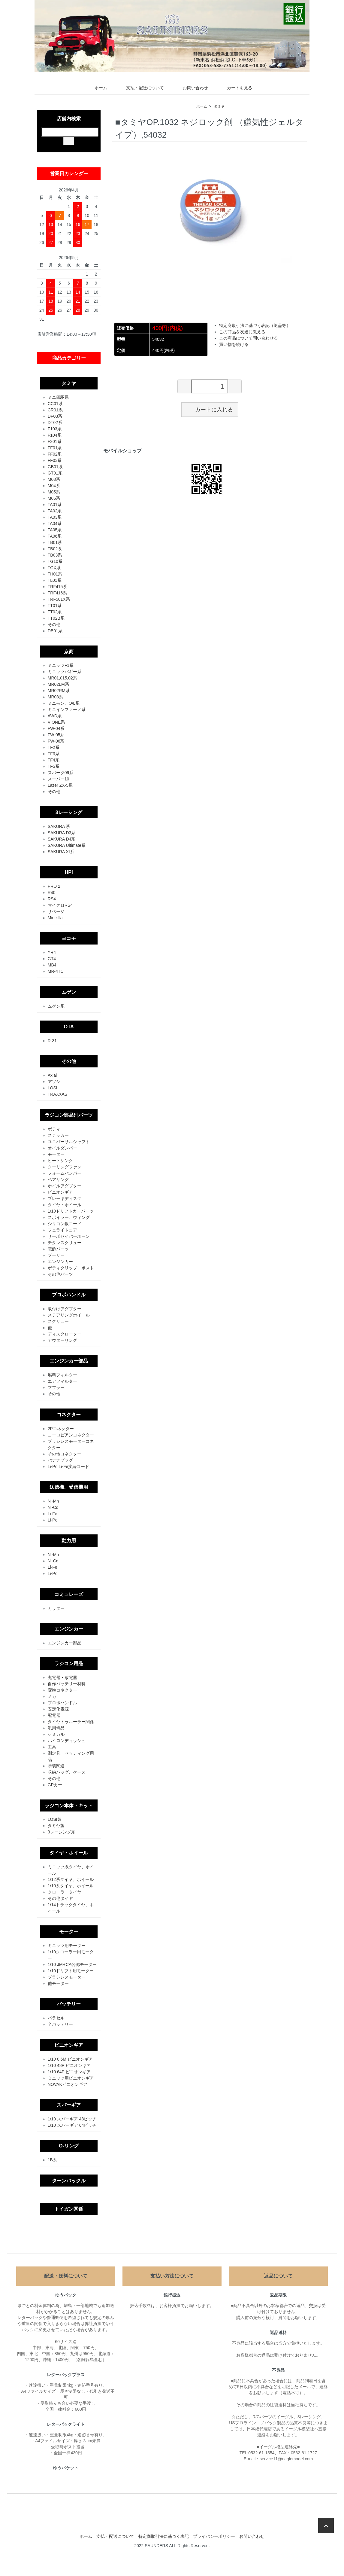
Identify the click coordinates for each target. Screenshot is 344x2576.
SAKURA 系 (59, 826)
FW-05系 (56, 734)
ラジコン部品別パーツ (69, 1115)
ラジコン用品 (68, 1663)
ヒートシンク (60, 1160)
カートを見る (235, 87)
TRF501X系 (59, 599)
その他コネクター (64, 1453)
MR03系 (55, 696)
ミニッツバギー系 (64, 671)
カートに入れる (209, 409)
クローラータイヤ (64, 1892)
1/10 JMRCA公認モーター (72, 1964)
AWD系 (55, 715)
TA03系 (55, 517)
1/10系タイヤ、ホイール (71, 1885)
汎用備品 (56, 1728)
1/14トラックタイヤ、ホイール (71, 1907)
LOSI (52, 1087)
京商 (69, 651)
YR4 (52, 952)
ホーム (96, 87)
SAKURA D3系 (62, 832)
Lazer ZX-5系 (60, 785)
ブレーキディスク (64, 1198)
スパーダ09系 (61, 772)
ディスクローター (64, 1334)
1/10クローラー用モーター (71, 1955)
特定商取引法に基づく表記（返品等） (255, 325)
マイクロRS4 (60, 905)
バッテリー (69, 2004)
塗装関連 (56, 1765)
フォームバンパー (64, 1173)
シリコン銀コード (64, 1223)
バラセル (56, 2018)
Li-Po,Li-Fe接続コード (68, 1466)
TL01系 (55, 580)
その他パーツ (60, 1274)
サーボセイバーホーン (69, 1236)
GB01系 (55, 466)
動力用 (69, 1540)
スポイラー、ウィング (69, 1217)
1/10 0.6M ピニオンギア (70, 2059)
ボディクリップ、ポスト (71, 1267)
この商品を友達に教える (242, 331)
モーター (56, 1154)
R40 (52, 892)
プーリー (56, 1255)
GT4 (52, 958)
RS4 (52, 898)
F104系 (55, 435)
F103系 (55, 428)
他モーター (58, 1983)
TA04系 (55, 523)
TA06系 (55, 536)
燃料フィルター (62, 1374)
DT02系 (55, 422)
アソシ (54, 1081)
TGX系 (54, 567)
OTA (69, 1026)
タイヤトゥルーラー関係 (71, 1721)
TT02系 (55, 611)
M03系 (54, 479)
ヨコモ (69, 938)
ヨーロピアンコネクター (71, 1435)
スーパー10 (58, 779)
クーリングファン (64, 1166)
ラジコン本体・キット (69, 1805)
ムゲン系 (56, 1006)
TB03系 (55, 555)
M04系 (54, 485)
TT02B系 (56, 618)
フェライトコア (62, 1230)
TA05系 (55, 529)
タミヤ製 (56, 1825)
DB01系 (55, 630)
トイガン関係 (68, 2208)
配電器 (54, 1715)
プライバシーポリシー (214, 2536)
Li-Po (53, 1520)
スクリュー (58, 1321)
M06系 (54, 498)
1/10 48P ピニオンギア (69, 2065)
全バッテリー (60, 2024)
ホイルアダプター (64, 1185)
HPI (69, 872)
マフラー (56, 1387)
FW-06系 (56, 741)
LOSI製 (55, 1819)
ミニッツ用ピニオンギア (71, 2078)
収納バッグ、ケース (67, 1772)
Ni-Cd (53, 1507)
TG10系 (55, 561)
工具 (52, 1746)
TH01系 (55, 574)
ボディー (56, 1129)
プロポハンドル (69, 1294)
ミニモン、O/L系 (64, 703)
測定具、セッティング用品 (71, 1756)
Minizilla (55, 917)
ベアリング (58, 1179)
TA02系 (55, 510)
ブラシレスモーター (67, 1977)
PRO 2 (54, 886)
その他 (54, 624)
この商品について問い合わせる (248, 338)
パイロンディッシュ (67, 1740)
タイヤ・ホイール (64, 1204)
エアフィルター (62, 1381)
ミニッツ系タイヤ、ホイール (71, 1870)
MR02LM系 (58, 684)
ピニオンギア (60, 1192)
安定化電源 (58, 1709)
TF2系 (53, 747)
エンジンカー (60, 1261)
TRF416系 (57, 593)
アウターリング (62, 1340)
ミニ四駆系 (58, 397)
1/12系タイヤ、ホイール (71, 1879)
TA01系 (55, 504)
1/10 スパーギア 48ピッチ (72, 2119)
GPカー (55, 1784)
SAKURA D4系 (62, 839)
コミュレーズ (68, 1594)
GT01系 (55, 473)
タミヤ (219, 106)
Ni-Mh (53, 1501)
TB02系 (55, 548)
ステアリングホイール (69, 1315)
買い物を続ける (234, 344)
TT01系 (55, 605)
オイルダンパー (62, 1148)
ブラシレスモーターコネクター (71, 1444)
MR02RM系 (59, 690)
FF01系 (55, 447)
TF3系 (53, 753)
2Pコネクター (61, 1428)
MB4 (52, 965)
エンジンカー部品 (69, 1360)
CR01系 (55, 409)
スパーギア (69, 2104)
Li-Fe (52, 1513)
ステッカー (58, 1135)
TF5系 (53, 766)
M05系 (54, 492)
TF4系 (53, 760)
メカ (52, 1696)
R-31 (52, 1040)
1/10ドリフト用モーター (71, 1970)
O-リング (69, 2145)
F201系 (55, 441)
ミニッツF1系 (61, 665)
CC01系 (55, 403)
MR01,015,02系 (62, 678)
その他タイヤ (60, 1898)
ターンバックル (69, 2180)
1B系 (52, 2159)
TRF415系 (57, 586)
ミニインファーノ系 (67, 709)
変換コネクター (62, 1690)
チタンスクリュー (64, 1242)
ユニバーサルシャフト (69, 1141)
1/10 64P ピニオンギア (69, 2071)
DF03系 (55, 416)
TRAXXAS (57, 1094)
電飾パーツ (58, 1249)
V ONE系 (56, 722)
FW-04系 (56, 728)
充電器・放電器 (62, 1677)
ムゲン (69, 992)
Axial (52, 1075)
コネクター (69, 1414)
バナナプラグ (60, 1460)
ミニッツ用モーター (67, 1945)
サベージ (56, 911)
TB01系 (55, 542)
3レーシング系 (61, 1832)
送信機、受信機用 (69, 1487)
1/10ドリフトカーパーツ (71, 1211)
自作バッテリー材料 (67, 1683)
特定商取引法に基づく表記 (163, 2536)
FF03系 (55, 460)
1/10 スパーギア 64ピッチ (72, 2125)
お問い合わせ (191, 87)
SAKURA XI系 (61, 851)
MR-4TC (56, 971)
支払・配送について (140, 87)
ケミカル (56, 1734)
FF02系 (55, 454)
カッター (56, 1608)
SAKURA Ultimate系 (67, 845)
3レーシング (69, 812)
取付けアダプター (64, 1308)
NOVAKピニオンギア (67, 2084)
